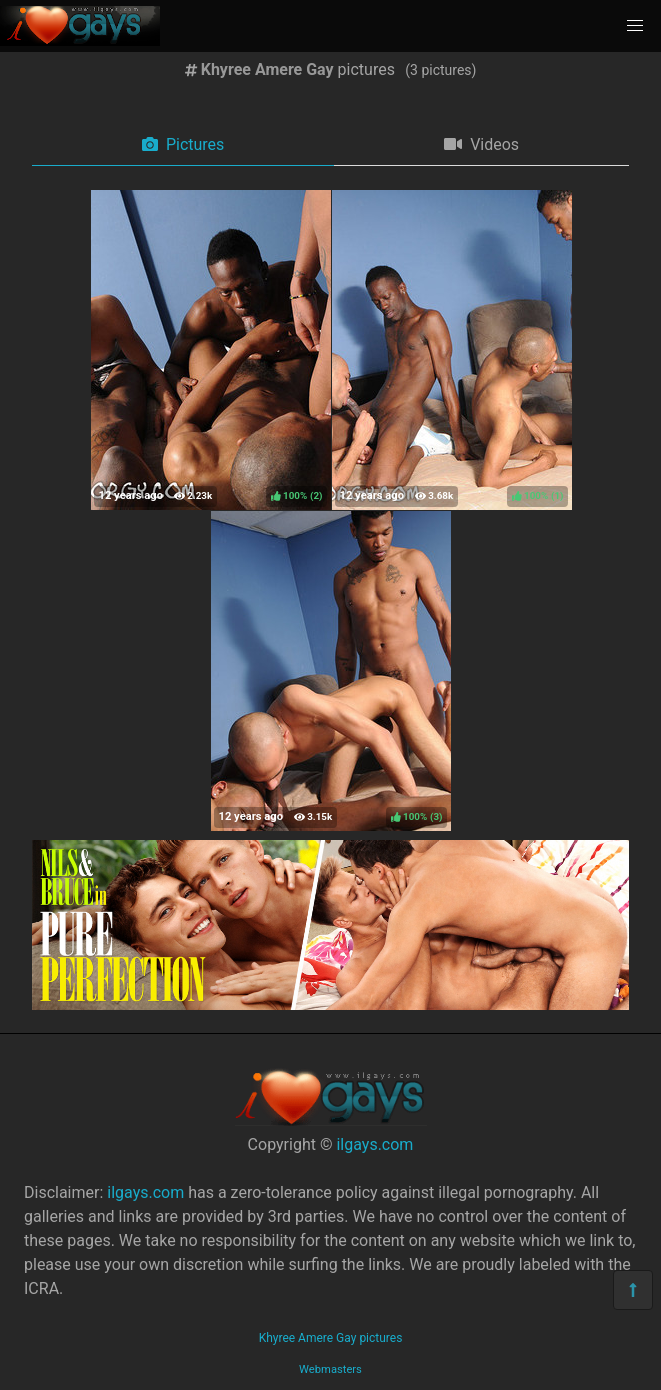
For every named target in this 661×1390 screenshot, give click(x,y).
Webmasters (330, 1369)
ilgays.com (374, 1144)
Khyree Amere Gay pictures (331, 1338)
